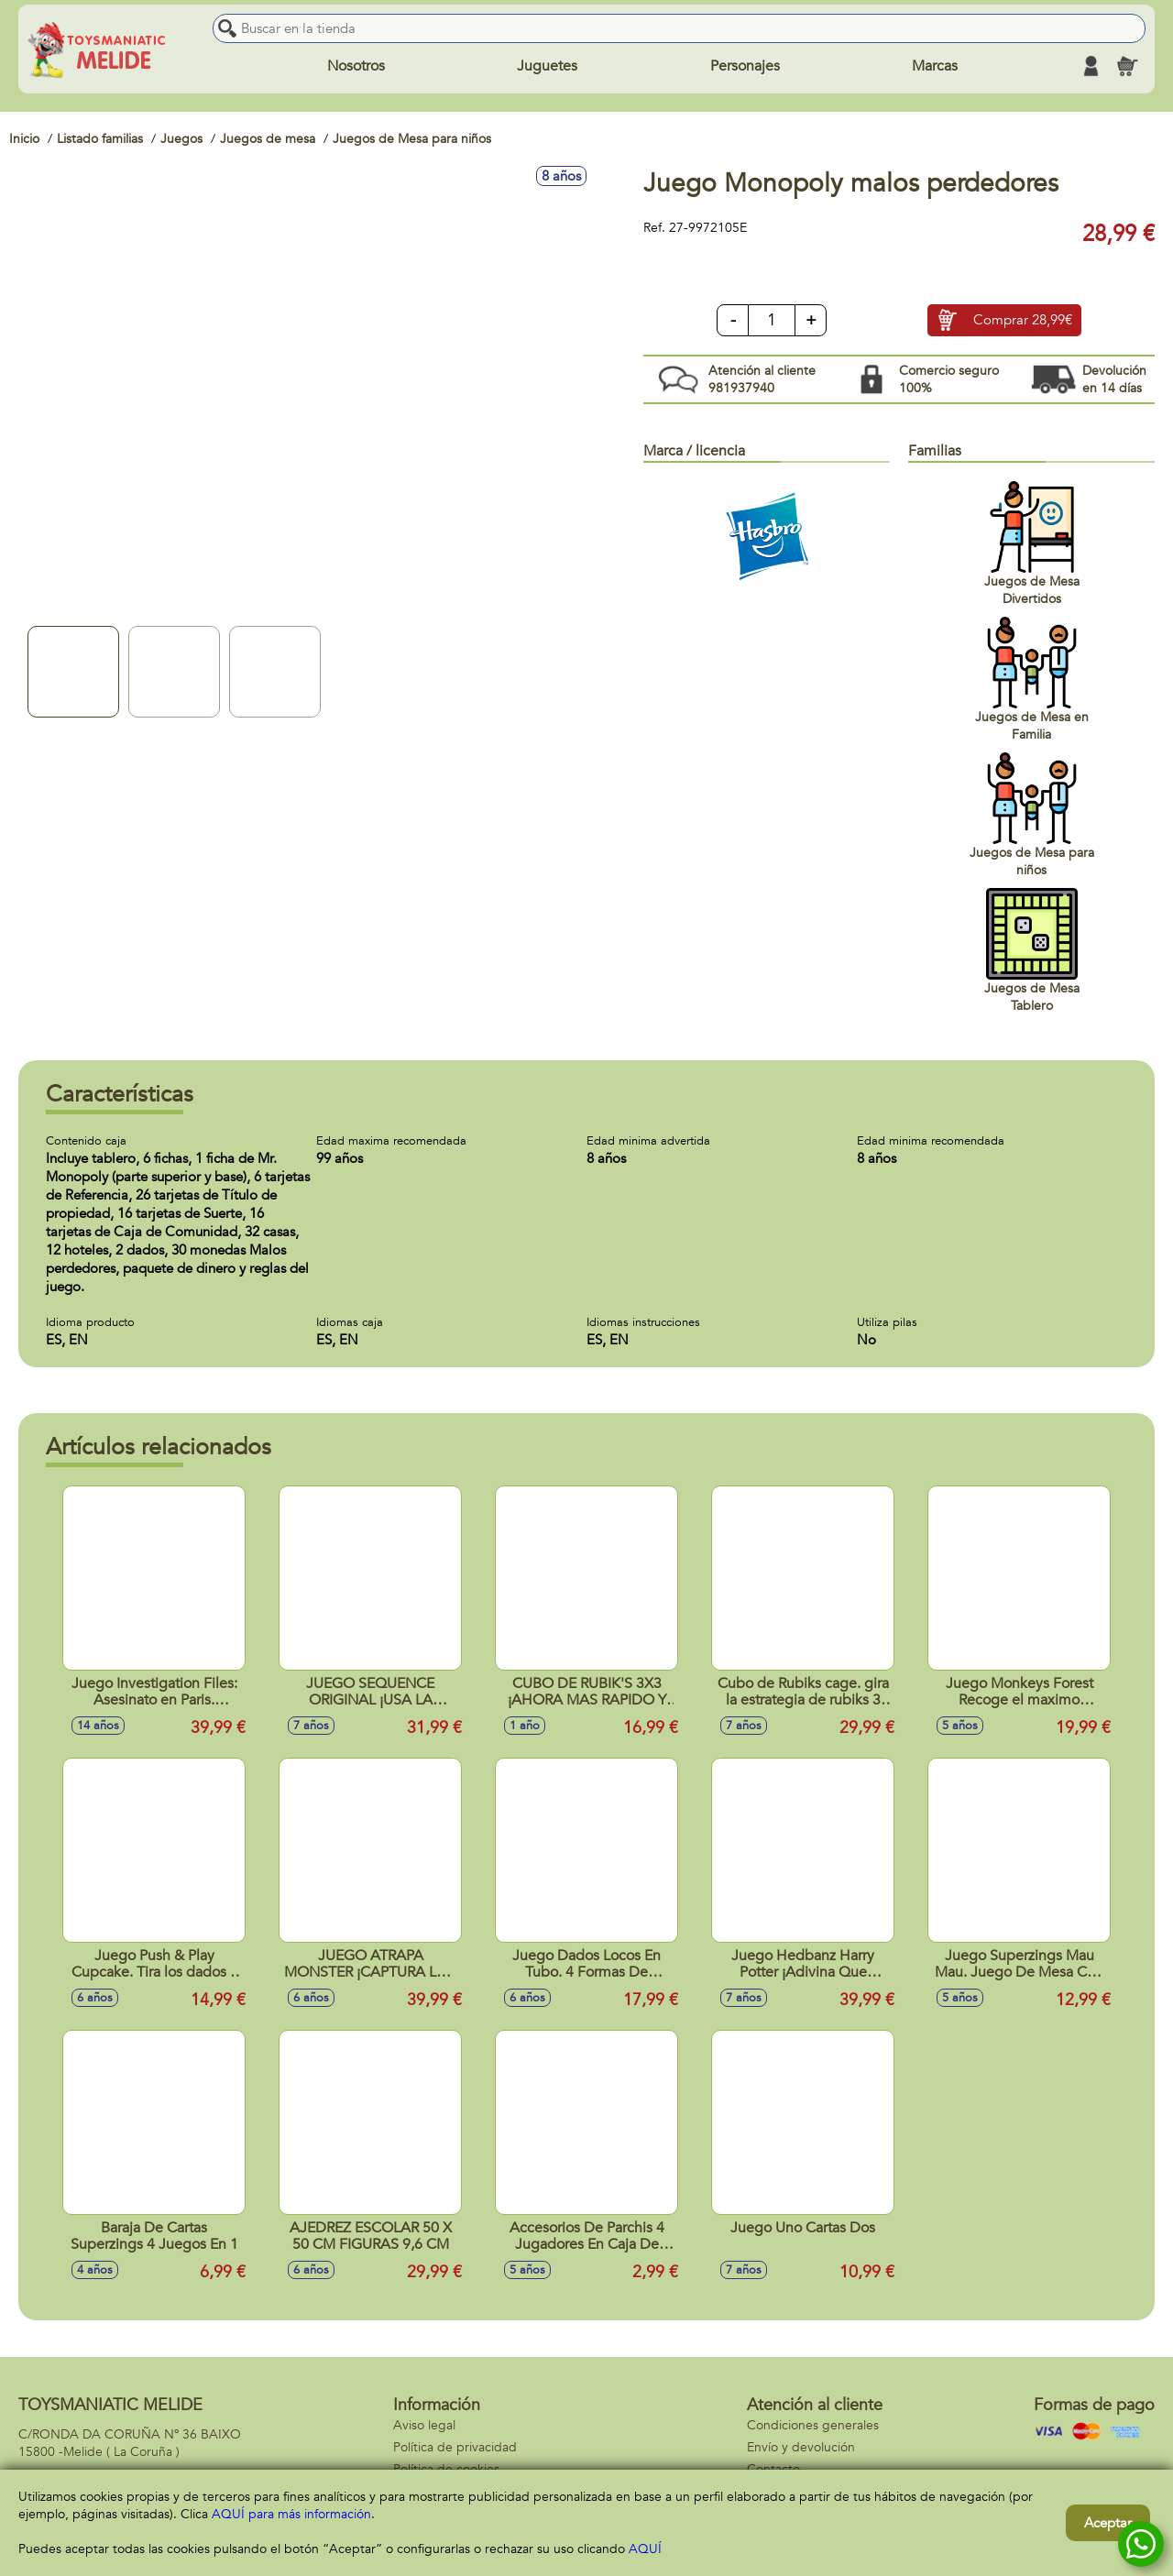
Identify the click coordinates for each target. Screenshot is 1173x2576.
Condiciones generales (813, 2425)
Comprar (1022, 321)
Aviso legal (424, 2425)
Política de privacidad (455, 2447)
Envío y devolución (801, 2447)
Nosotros (356, 66)
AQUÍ (645, 2549)
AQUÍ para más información (291, 2514)
